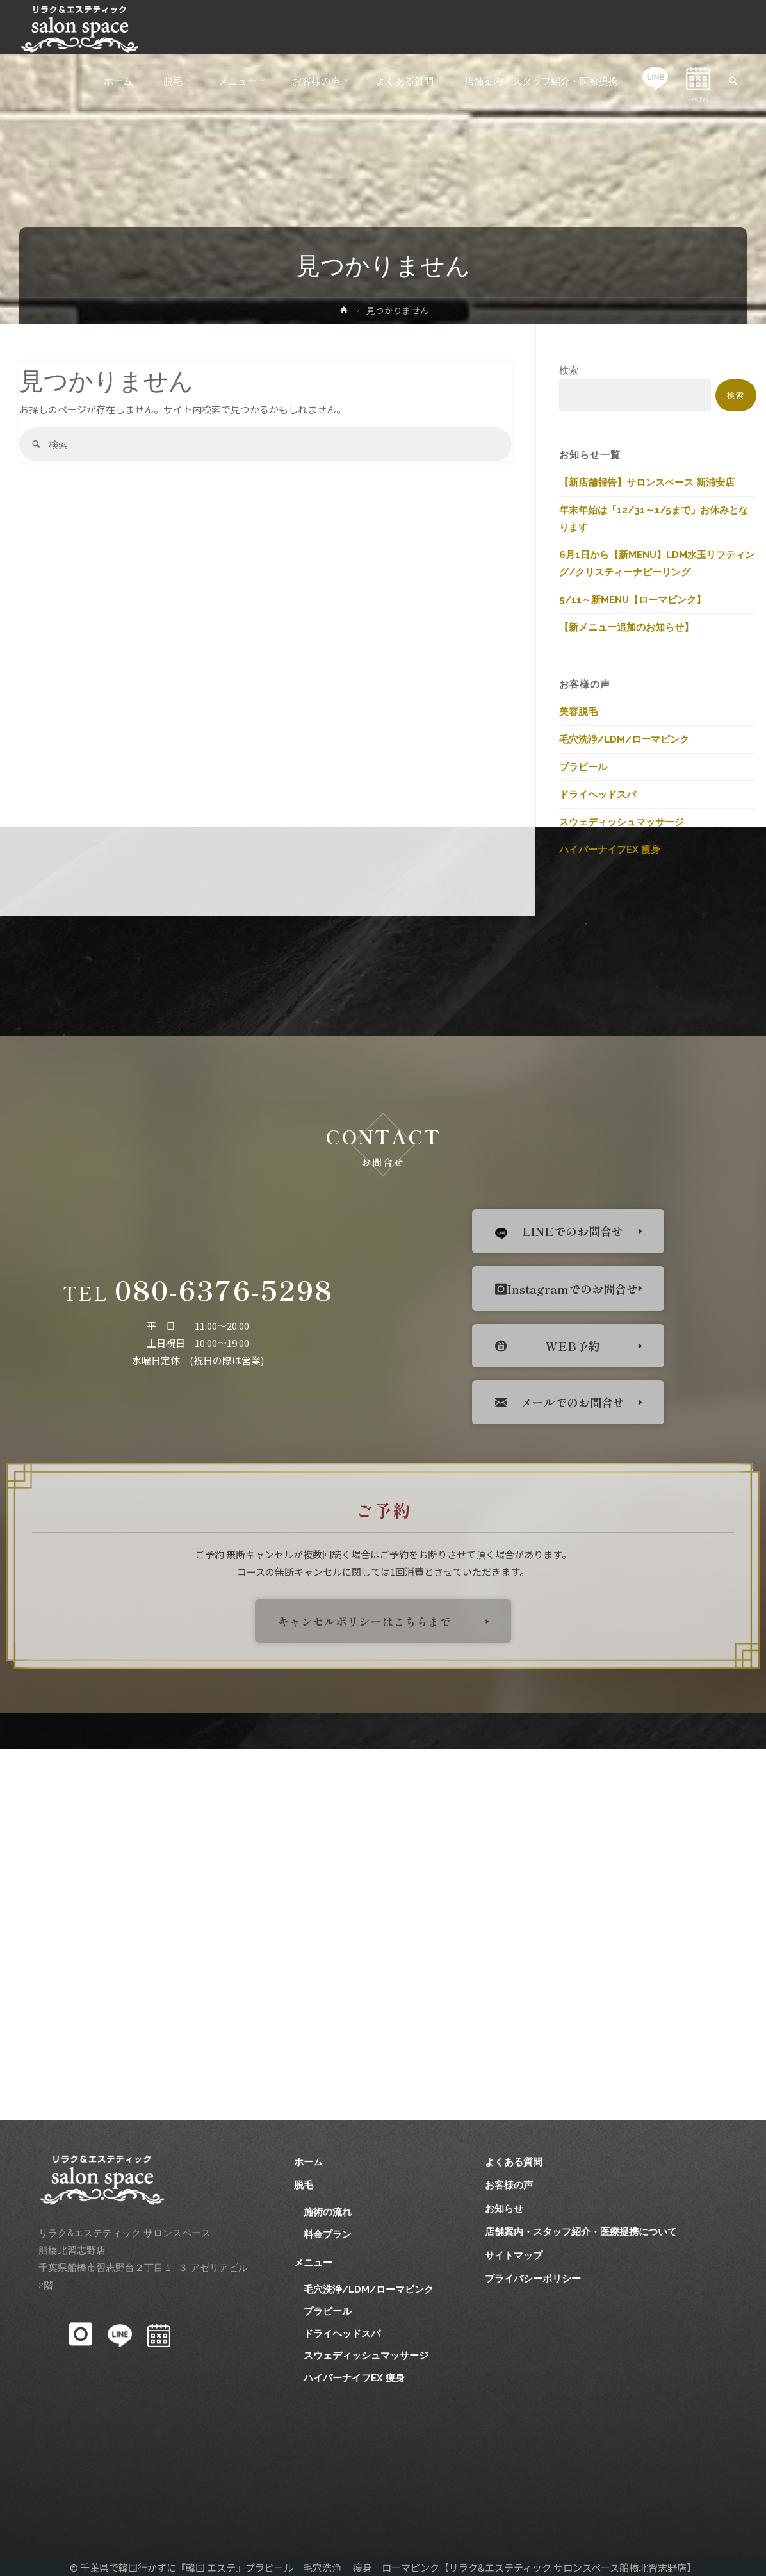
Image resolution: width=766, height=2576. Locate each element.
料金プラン (328, 2234)
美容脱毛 (578, 712)
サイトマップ (513, 2255)
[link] (733, 82)
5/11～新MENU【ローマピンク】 (632, 600)
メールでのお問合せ (559, 1402)
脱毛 (303, 2185)
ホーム (308, 2162)
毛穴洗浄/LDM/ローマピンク (624, 739)
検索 (568, 370)
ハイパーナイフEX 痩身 (609, 849)
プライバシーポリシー (533, 2278)
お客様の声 (509, 2185)
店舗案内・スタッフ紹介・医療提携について (581, 2232)
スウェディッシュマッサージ (621, 822)
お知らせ (504, 2209)
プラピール (583, 767)
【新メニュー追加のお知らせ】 (626, 627)
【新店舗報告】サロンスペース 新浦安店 (647, 482)
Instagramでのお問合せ (566, 1289)
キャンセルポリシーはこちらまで (364, 1621)
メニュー (313, 2262)
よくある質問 (513, 2162)
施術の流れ (328, 2212)
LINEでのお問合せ (559, 1231)
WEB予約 (547, 1345)
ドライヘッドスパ (597, 794)
